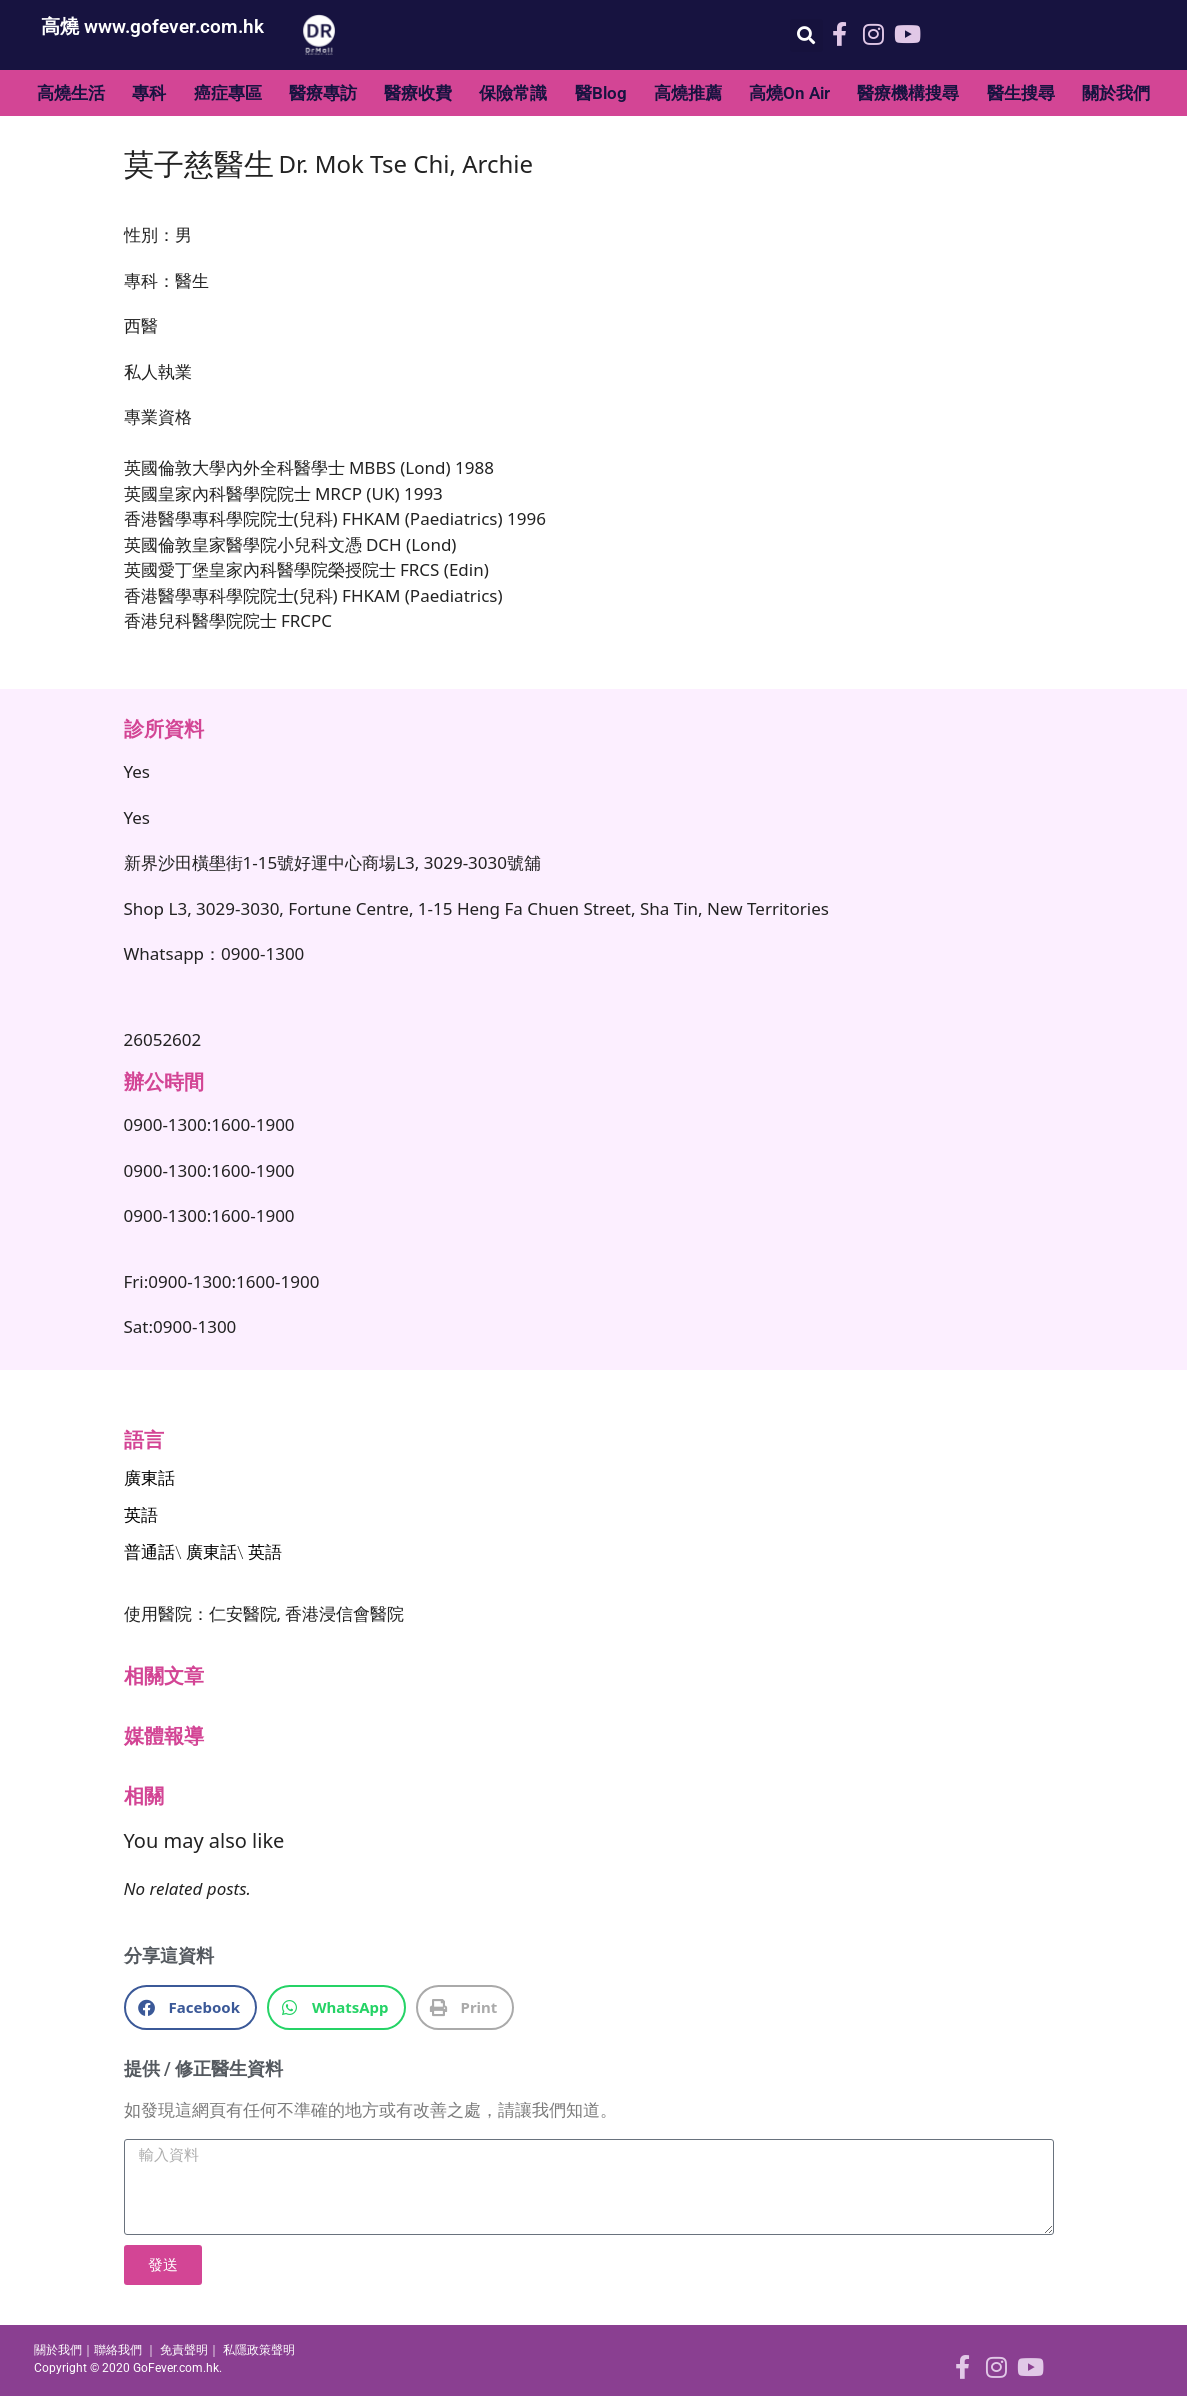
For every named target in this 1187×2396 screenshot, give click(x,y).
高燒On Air (789, 93)
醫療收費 (418, 93)
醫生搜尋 (1021, 93)
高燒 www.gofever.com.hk (152, 26)
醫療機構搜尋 (908, 93)
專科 (149, 93)
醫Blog (601, 93)
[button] (806, 35)
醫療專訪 (323, 93)
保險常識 (513, 93)
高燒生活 (71, 93)
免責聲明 (184, 2350)
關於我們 (1116, 93)
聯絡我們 (118, 2350)
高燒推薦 (688, 93)
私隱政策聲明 (259, 2350)
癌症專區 (228, 93)
